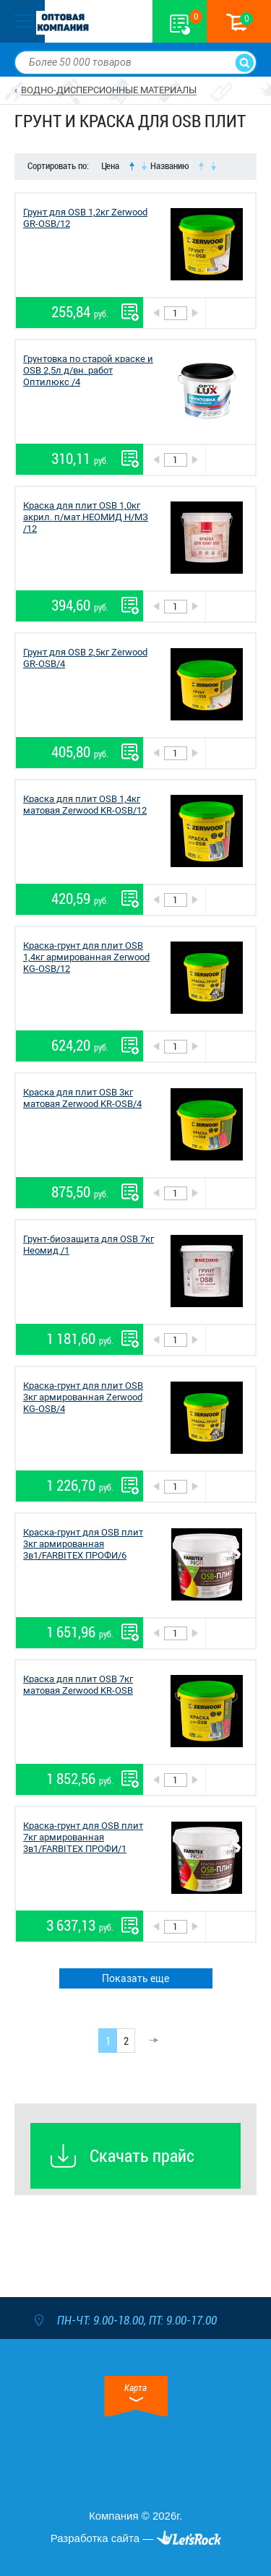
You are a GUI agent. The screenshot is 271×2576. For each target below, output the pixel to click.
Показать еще (135, 1978)
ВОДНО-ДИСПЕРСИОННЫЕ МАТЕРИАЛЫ (109, 90)
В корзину (230, 313)
